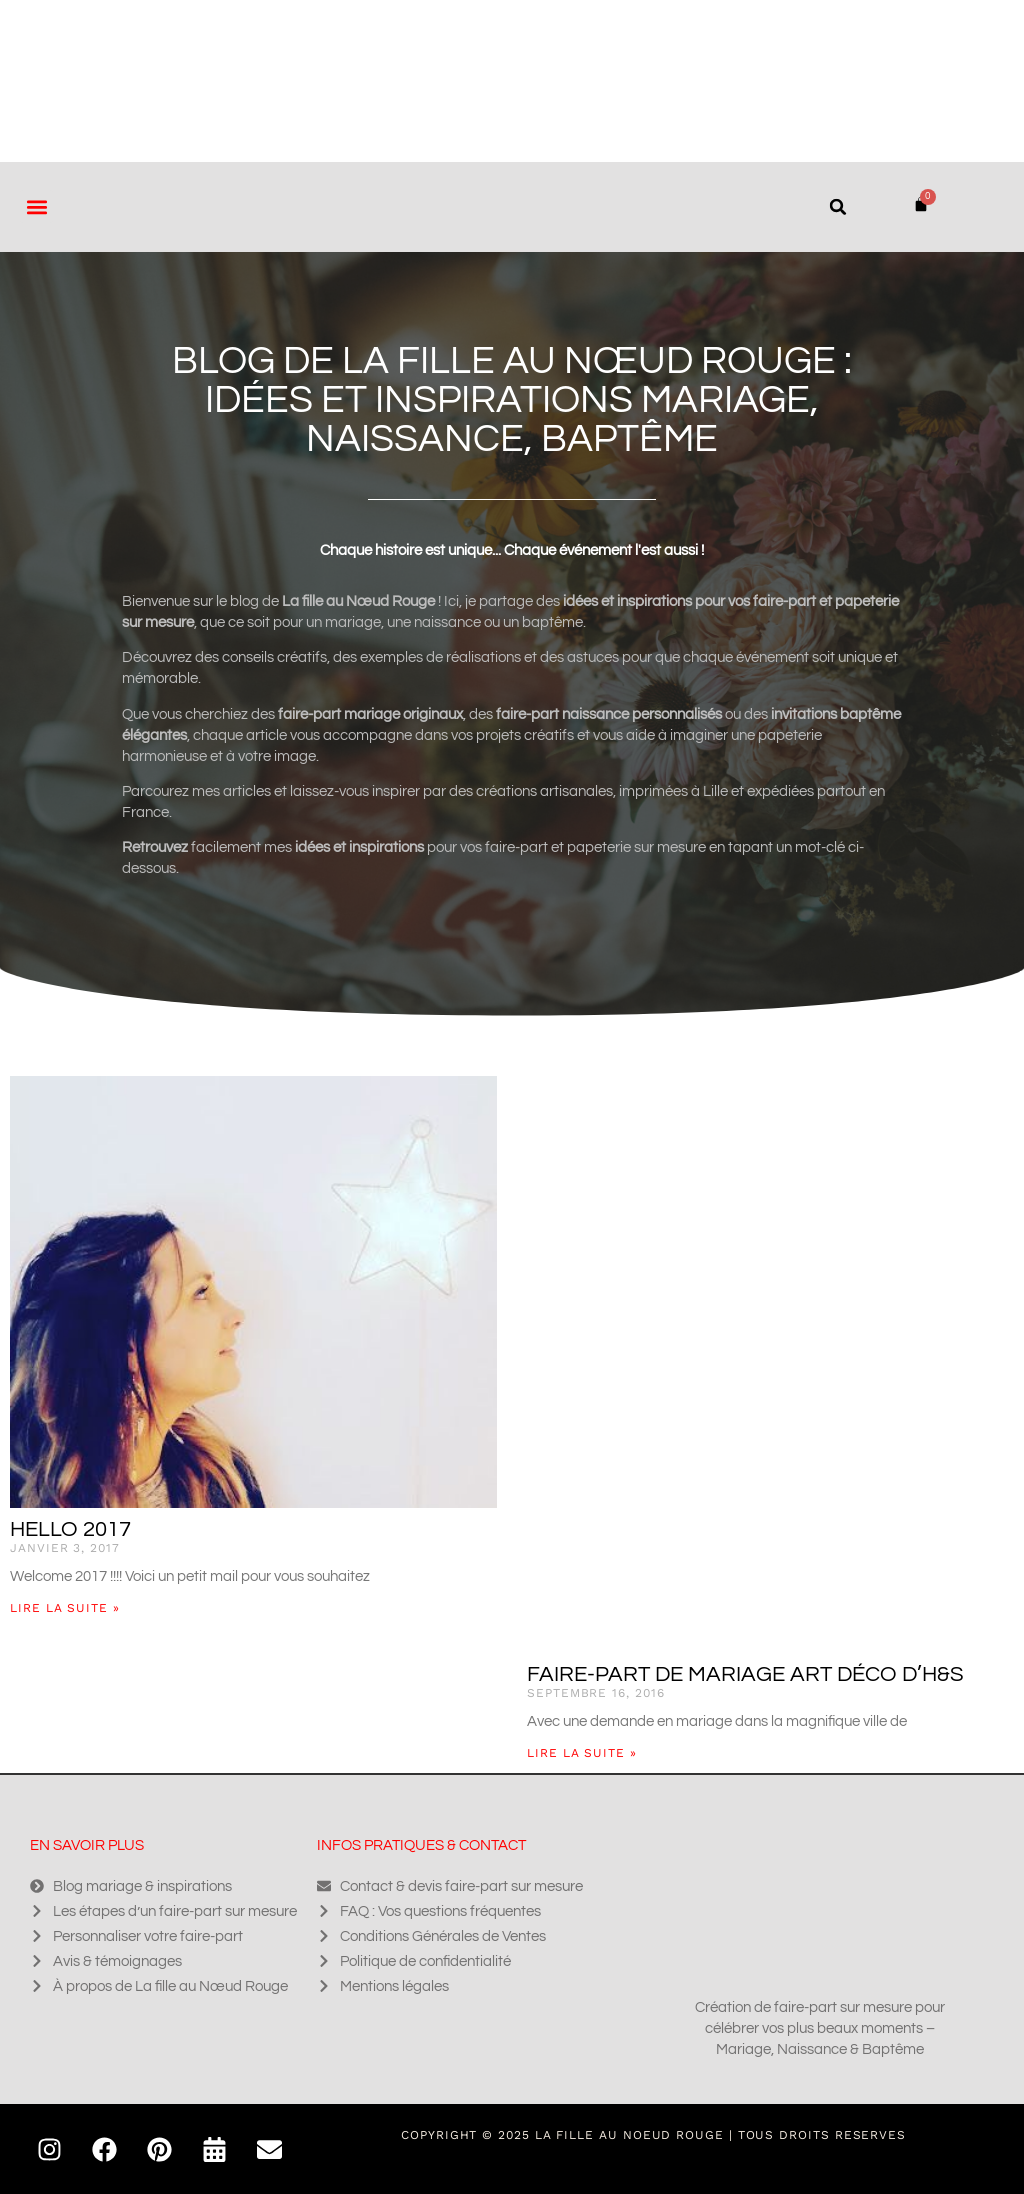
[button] (36, 206)
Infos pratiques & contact (421, 1845)
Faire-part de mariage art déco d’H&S (745, 1674)
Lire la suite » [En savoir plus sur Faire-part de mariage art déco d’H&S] (582, 1753)
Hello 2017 (70, 1529)
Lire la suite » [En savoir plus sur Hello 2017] (65, 1608)
